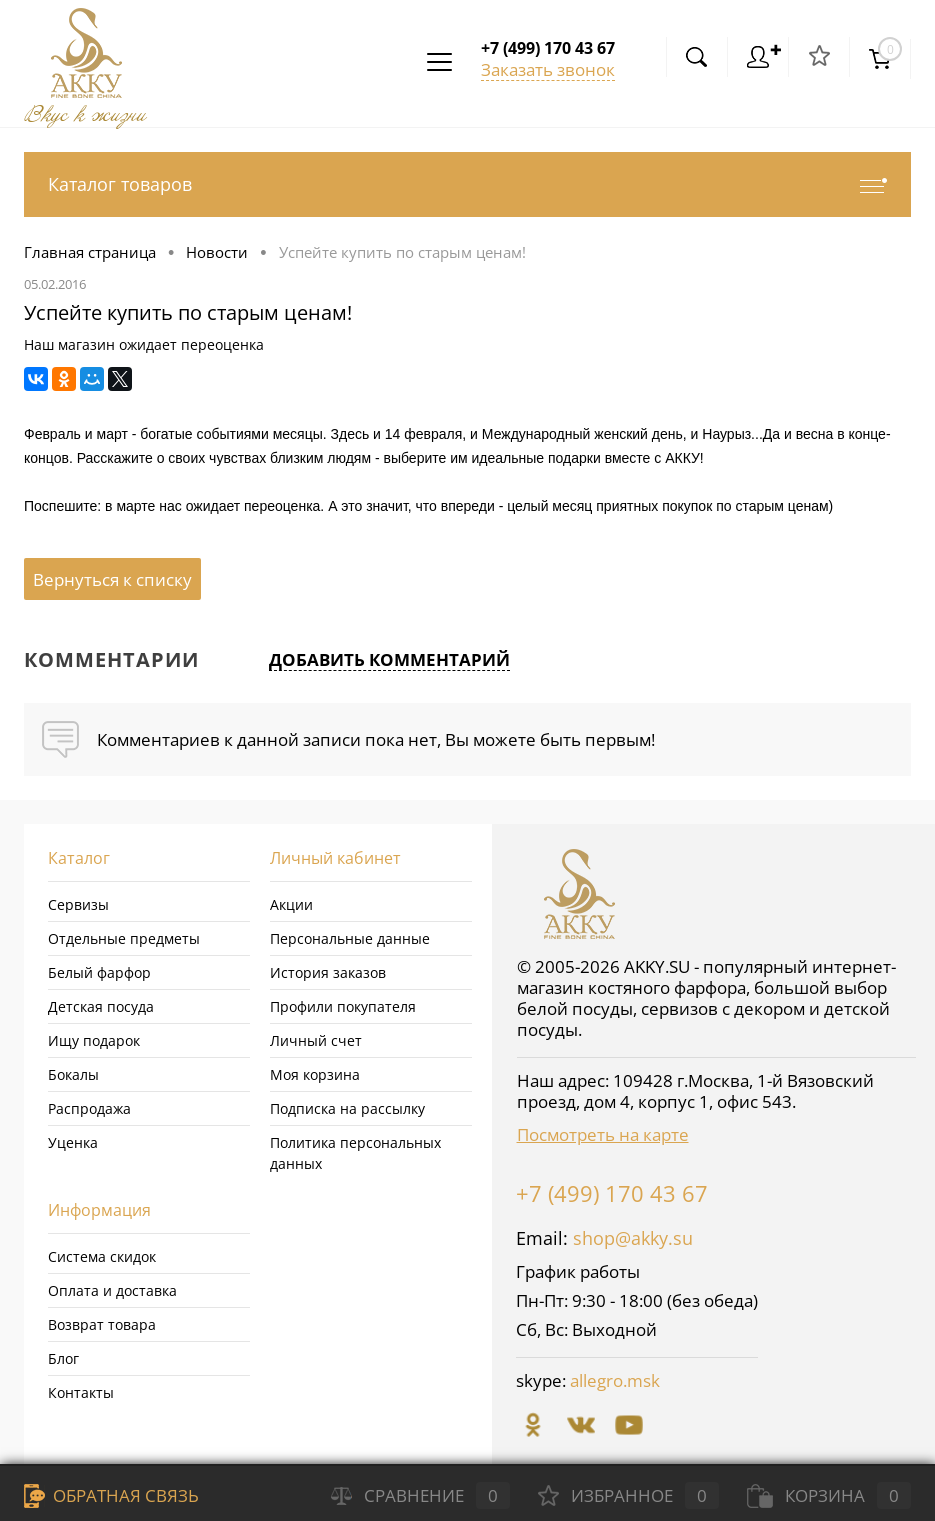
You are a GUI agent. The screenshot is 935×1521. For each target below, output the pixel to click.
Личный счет (316, 1040)
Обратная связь (111, 1495)
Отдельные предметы (124, 938)
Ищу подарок (94, 1040)
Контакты (81, 1392)
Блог (63, 1358)
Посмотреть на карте (603, 1134)
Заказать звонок (548, 69)
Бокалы (73, 1074)
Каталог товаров (467, 184)
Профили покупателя (343, 1006)
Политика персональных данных (355, 1153)
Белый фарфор (99, 972)
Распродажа (89, 1108)
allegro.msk (615, 1380)
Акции (291, 904)
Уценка (73, 1142)
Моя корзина (315, 1074)
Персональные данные (350, 938)
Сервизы (78, 904)
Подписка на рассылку (347, 1108)
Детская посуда (101, 1006)
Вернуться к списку (112, 579)
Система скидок (102, 1256)
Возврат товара (102, 1324)
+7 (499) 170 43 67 (612, 1193)
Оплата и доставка (112, 1290)
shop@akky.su (633, 1238)
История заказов (328, 972)
